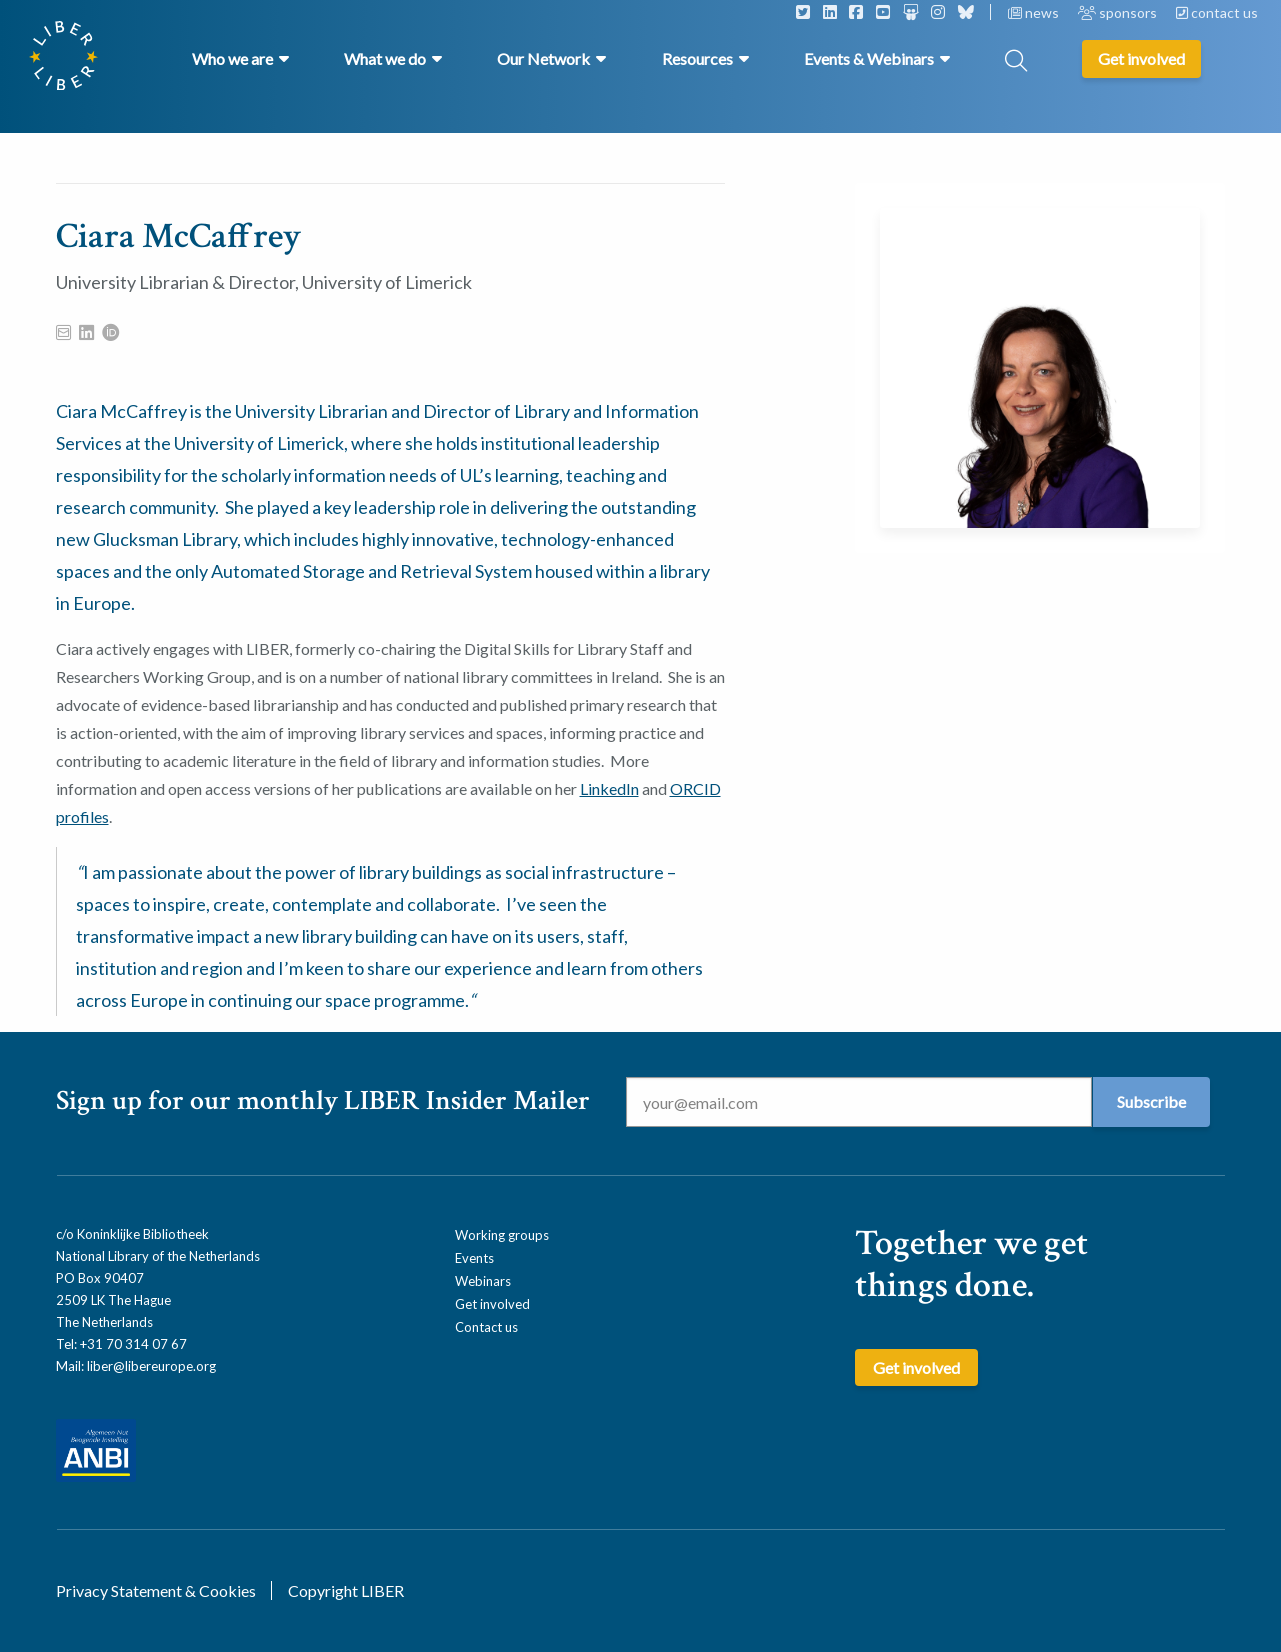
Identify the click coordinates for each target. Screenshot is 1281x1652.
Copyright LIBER (346, 1590)
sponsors (1119, 12)
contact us (1217, 12)
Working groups (502, 1235)
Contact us (486, 1327)
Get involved (492, 1304)
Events (474, 1258)
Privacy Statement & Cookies (156, 1590)
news (1035, 12)
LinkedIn (609, 788)
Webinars (483, 1281)
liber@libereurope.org (151, 1366)
